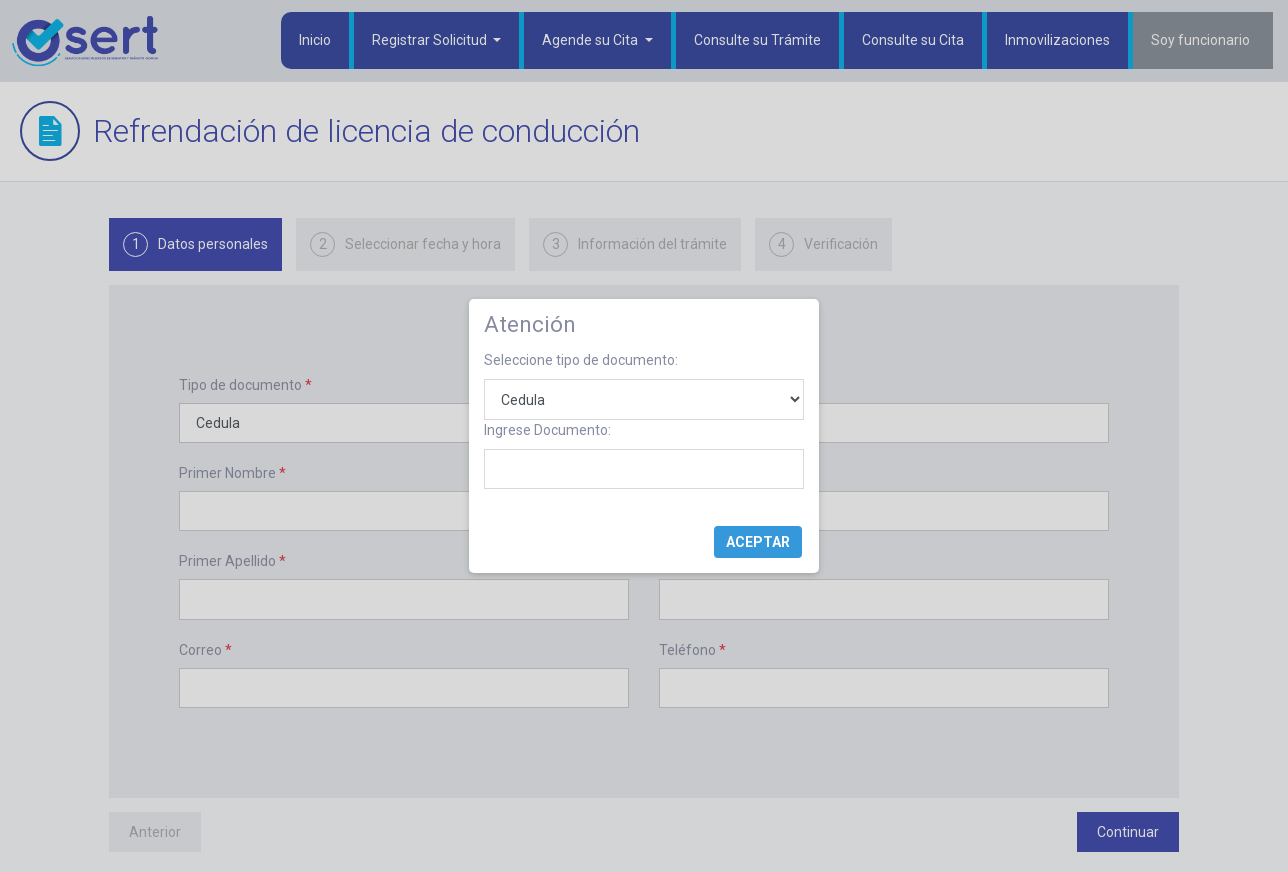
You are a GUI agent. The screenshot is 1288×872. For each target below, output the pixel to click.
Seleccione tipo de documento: (581, 360)
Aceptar (758, 542)
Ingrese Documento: (547, 430)
